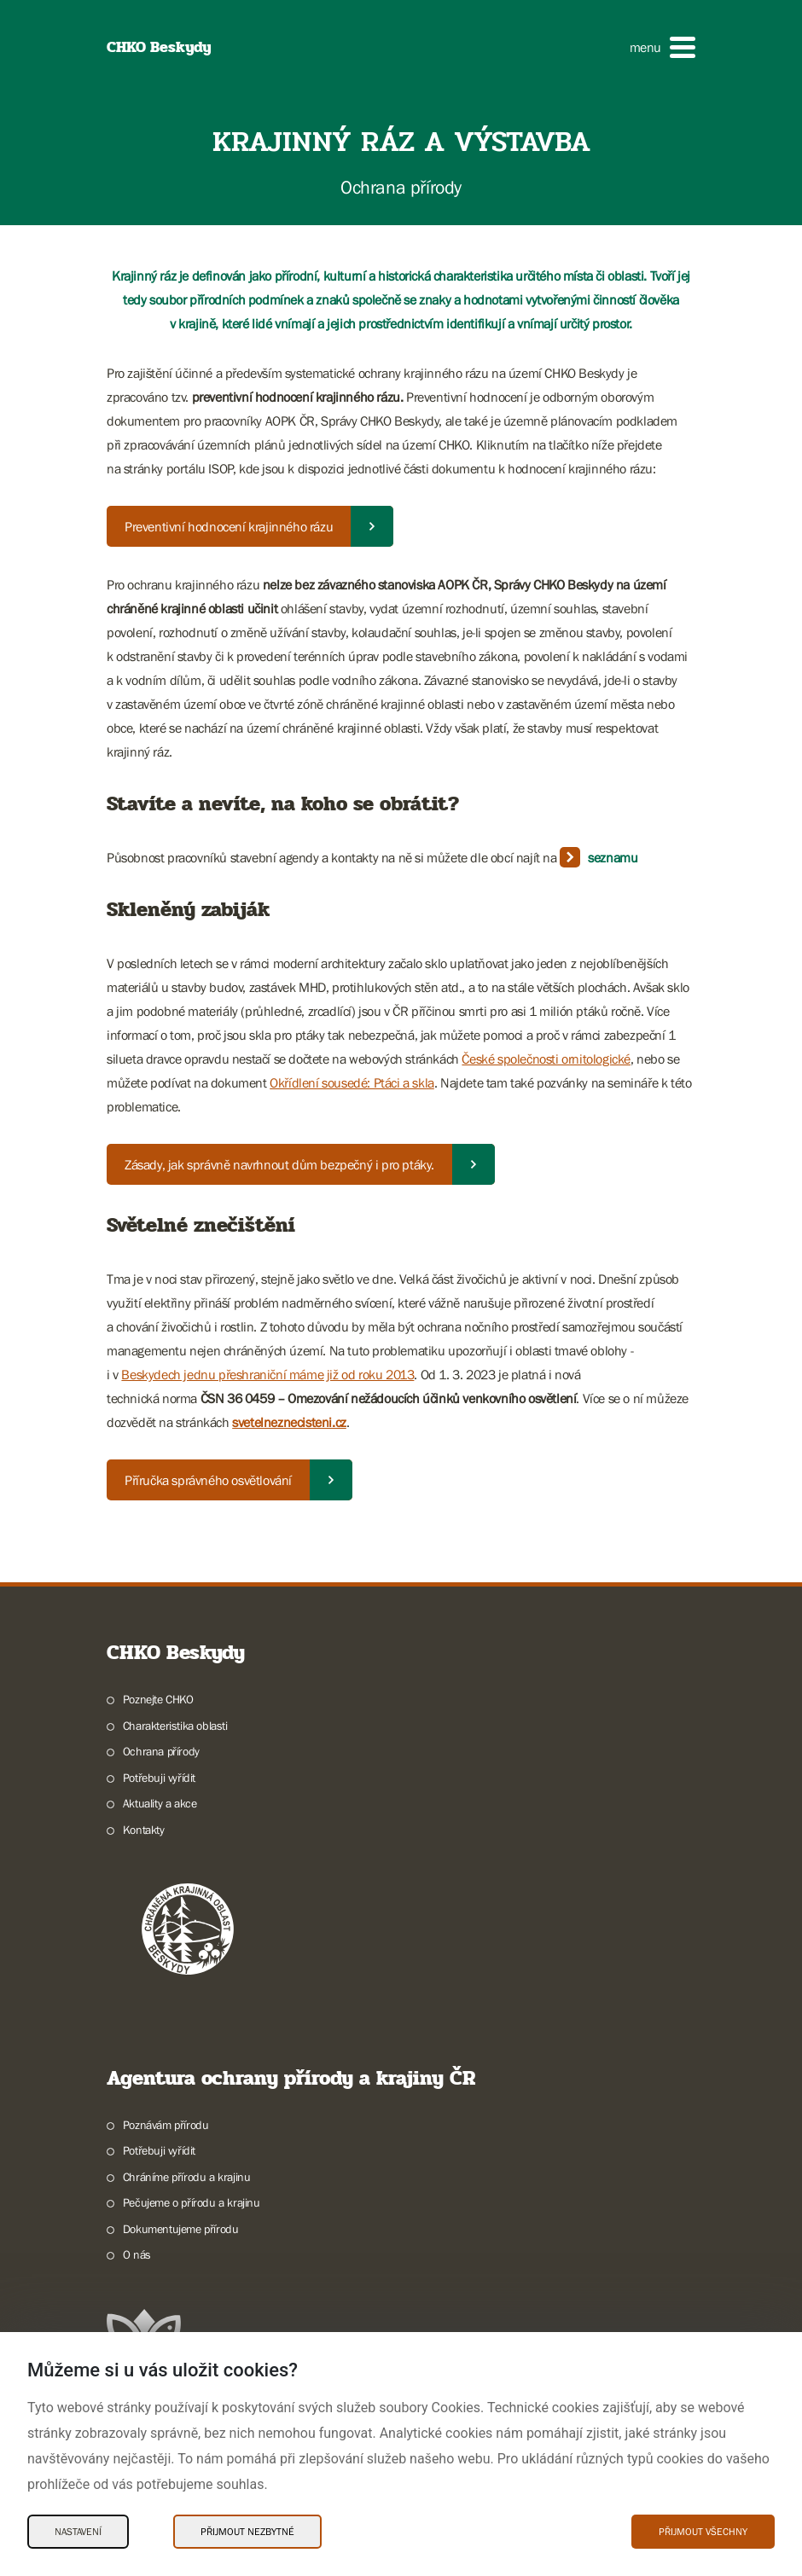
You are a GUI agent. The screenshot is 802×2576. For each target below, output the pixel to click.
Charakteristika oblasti (175, 1725)
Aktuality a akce (160, 1803)
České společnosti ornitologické (546, 1058)
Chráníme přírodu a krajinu (187, 2177)
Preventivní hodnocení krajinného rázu (229, 526)
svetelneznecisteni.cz (289, 1422)
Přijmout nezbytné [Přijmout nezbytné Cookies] (247, 2532)
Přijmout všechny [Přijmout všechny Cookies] (703, 2532)
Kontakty (144, 1829)
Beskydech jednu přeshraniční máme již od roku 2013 (267, 1374)
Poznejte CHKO (158, 1699)
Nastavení (78, 2532)
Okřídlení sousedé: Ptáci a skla (352, 1082)
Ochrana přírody (161, 1751)
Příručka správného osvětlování (208, 1480)
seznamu (612, 857)
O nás (137, 2254)
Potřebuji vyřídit (159, 1777)
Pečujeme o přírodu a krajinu (191, 2202)
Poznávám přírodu (166, 2125)
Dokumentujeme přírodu (181, 2229)
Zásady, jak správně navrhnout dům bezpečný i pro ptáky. (279, 1164)
